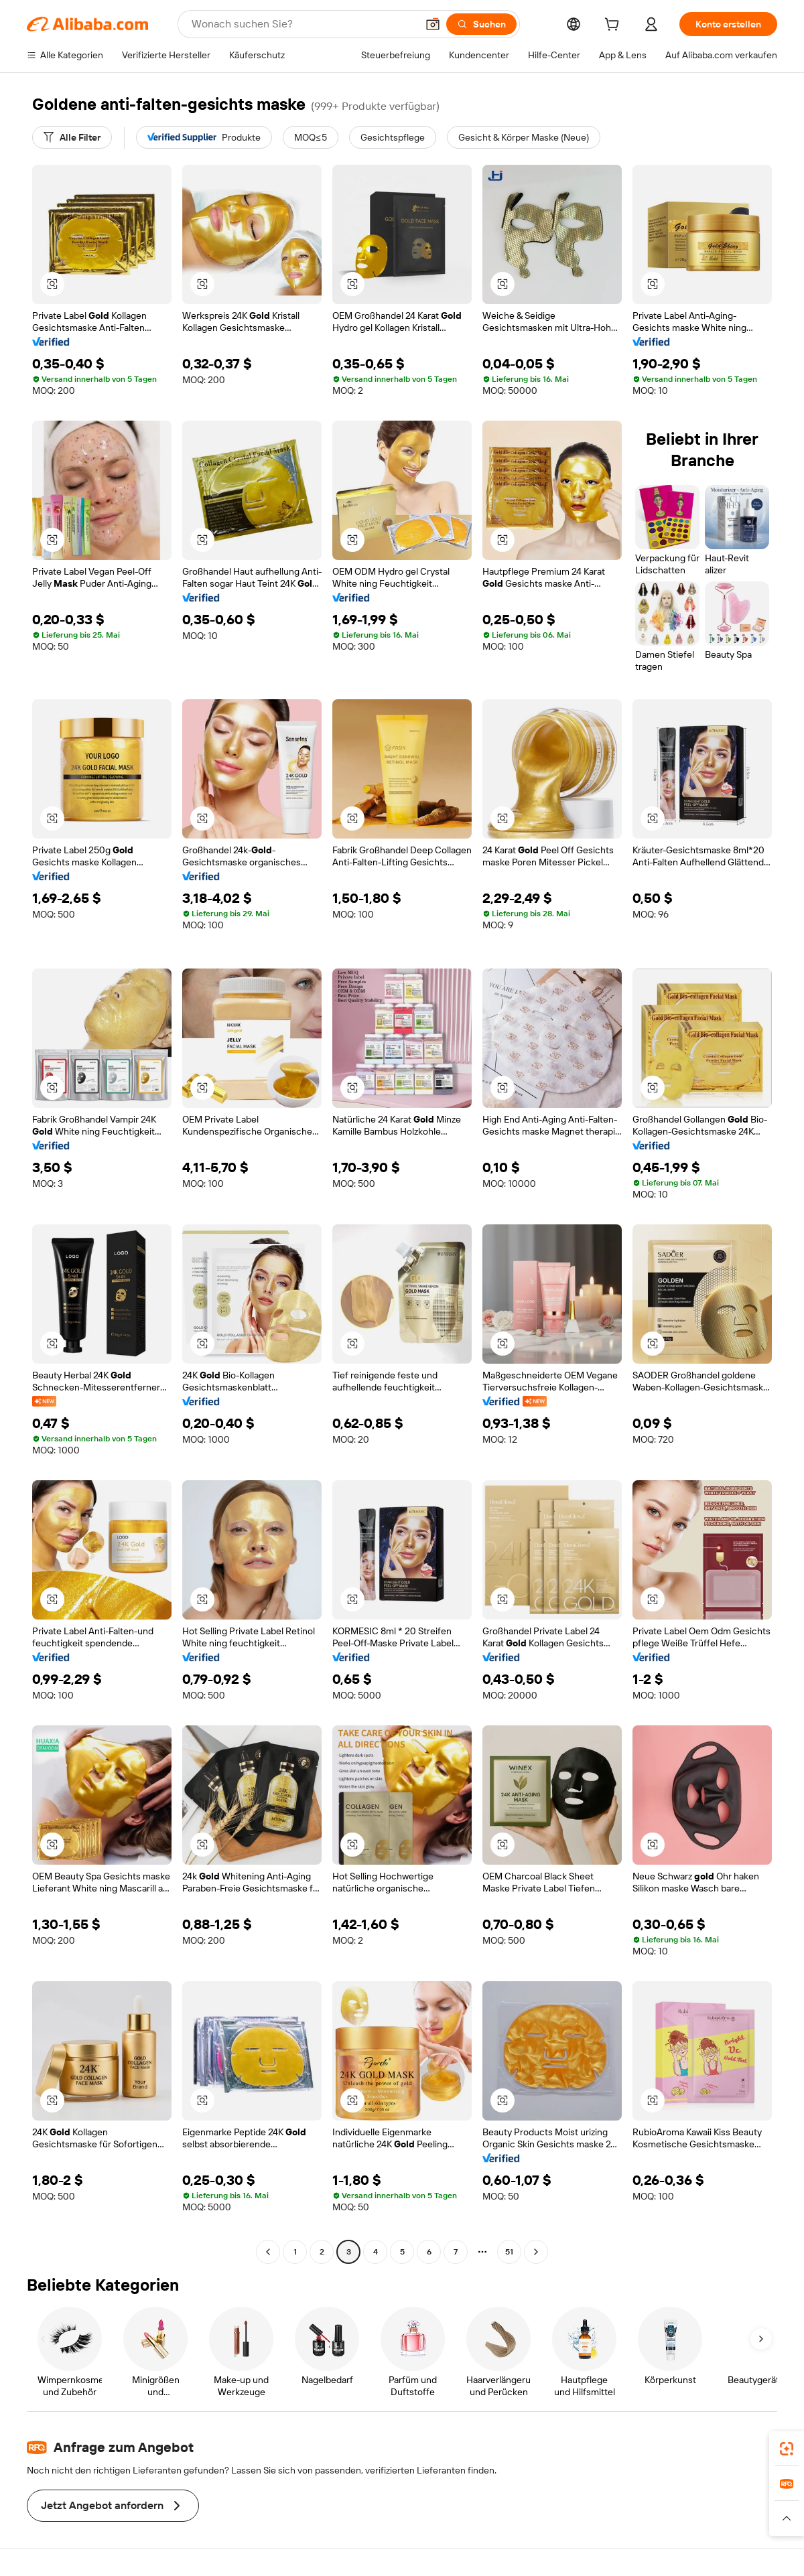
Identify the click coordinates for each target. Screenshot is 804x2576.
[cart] (614, 26)
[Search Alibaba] (303, 24)
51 (509, 2252)
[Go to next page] (536, 2252)
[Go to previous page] (268, 2252)
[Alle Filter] (72, 137)
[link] (786, 2448)
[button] (433, 24)
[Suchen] (481, 24)
